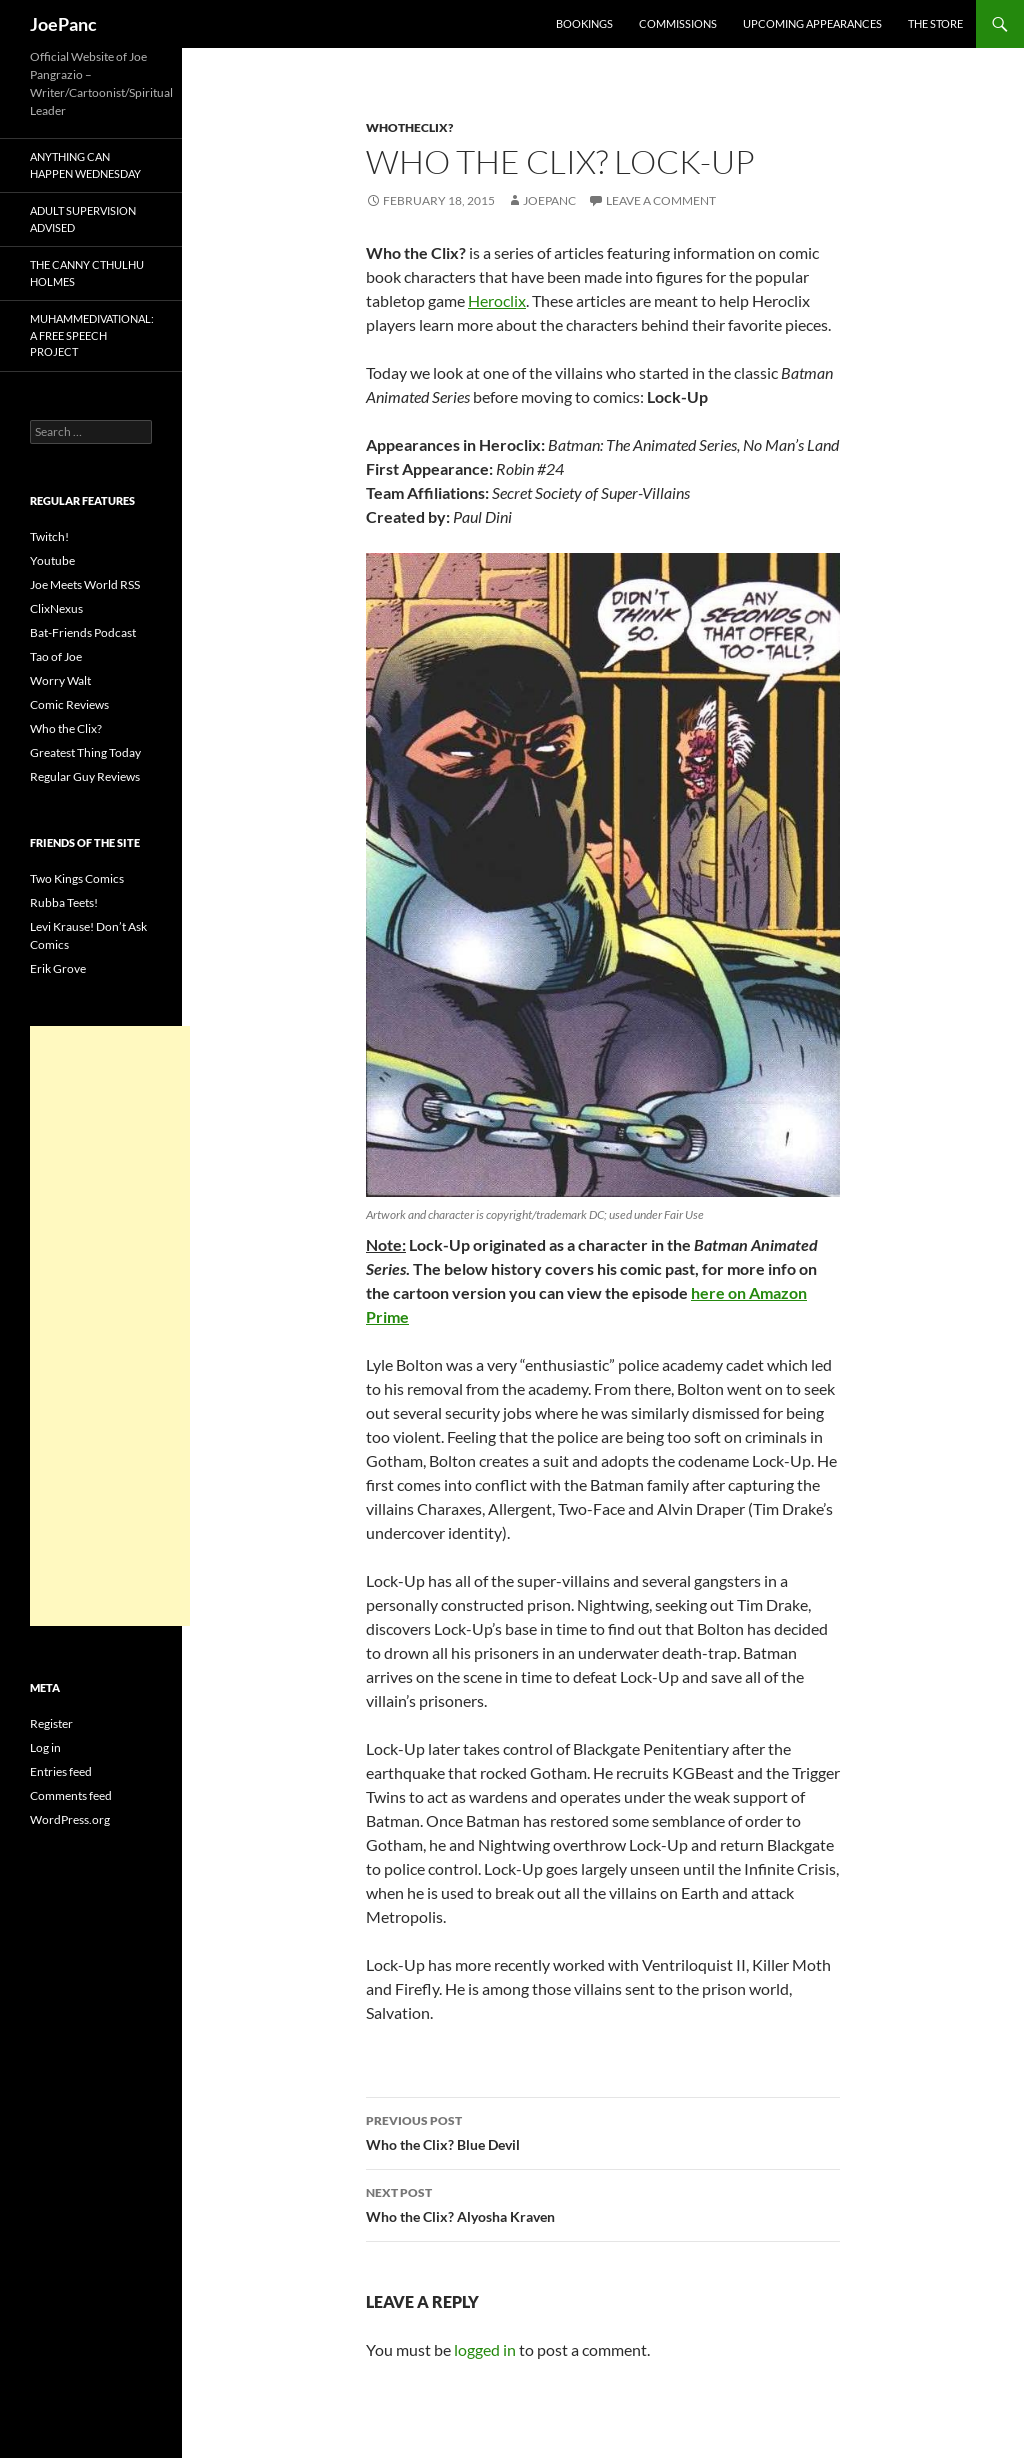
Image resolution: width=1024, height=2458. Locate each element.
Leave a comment (661, 200)
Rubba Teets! (64, 902)
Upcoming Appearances (812, 23)
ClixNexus (56, 608)
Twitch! (49, 536)
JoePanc (63, 24)
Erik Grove (58, 968)
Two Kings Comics (77, 878)
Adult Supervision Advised (83, 219)
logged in (485, 2349)
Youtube (52, 560)
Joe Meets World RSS (85, 584)
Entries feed (61, 1771)
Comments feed (71, 1795)
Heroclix (497, 300)
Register (51, 1723)
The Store (935, 23)
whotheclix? (409, 127)
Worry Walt (60, 680)
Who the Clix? (66, 728)
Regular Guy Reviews (85, 776)
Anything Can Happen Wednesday (85, 165)
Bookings (584, 23)
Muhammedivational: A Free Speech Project (92, 335)
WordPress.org (70, 1819)
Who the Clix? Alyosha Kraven (603, 2203)
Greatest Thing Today (85, 752)
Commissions (678, 23)
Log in (45, 1747)
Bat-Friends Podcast (83, 632)
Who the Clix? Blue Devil (603, 2131)
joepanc (549, 200)
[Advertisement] (110, 1326)
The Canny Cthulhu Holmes (87, 273)
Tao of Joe (56, 656)
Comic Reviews (69, 704)
